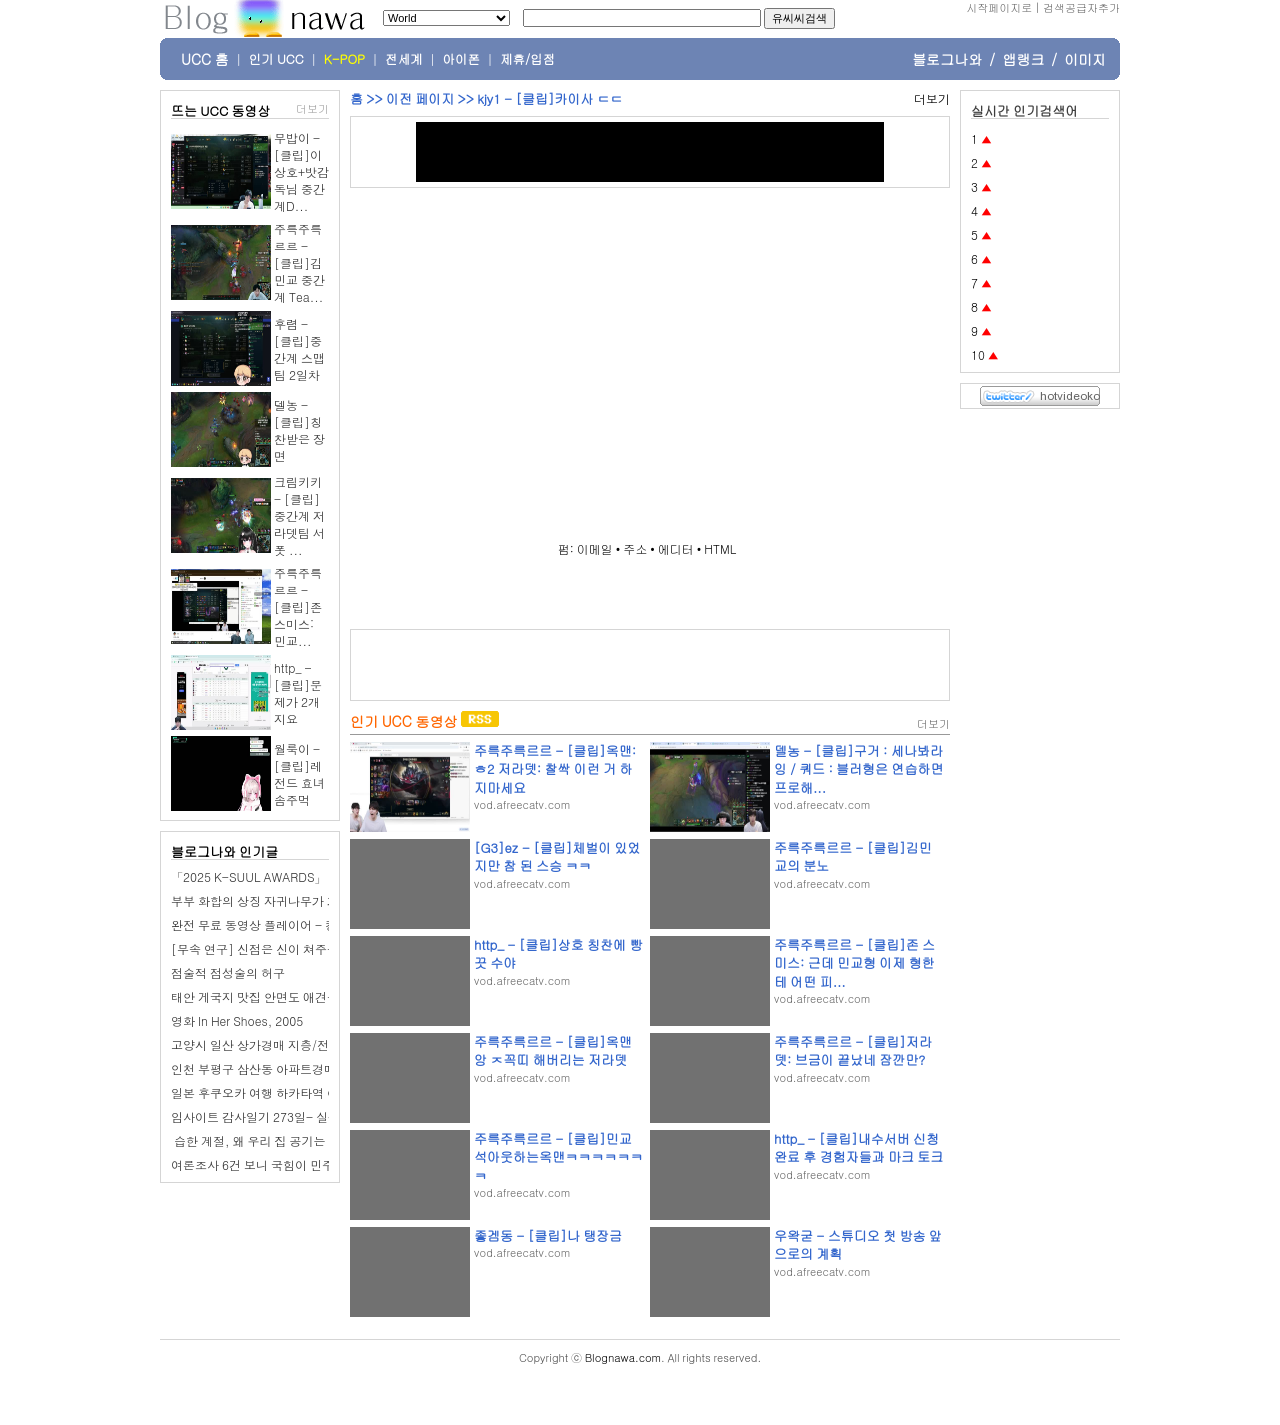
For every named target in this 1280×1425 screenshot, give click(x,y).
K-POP (344, 59)
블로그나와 (947, 59)
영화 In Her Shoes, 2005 (237, 1020)
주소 (635, 548)
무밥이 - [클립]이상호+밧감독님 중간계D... (301, 171)
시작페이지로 (999, 7)
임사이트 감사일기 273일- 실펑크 (261, 1116)
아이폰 (462, 59)
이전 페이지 (420, 98)
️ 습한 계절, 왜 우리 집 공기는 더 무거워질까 (287, 1140)
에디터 (676, 548)
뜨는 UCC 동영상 (221, 110)
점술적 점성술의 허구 (228, 972)
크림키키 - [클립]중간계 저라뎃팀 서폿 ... (299, 515)
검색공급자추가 (1081, 7)
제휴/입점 (527, 59)
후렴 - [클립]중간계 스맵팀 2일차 (299, 349)
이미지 (1085, 59)
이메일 (595, 548)
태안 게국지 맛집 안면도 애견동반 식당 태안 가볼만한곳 (319, 996)
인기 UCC (276, 59)
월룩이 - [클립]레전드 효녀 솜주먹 (299, 774)
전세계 (404, 59)
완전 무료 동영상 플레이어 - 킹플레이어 (278, 924)
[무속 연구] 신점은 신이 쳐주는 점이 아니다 (288, 948)
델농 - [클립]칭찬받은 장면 (299, 430)
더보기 (312, 108)
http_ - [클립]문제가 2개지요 (298, 693)
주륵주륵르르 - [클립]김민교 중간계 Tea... (299, 262)
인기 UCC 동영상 (403, 721)
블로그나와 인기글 (224, 851)
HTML (720, 548)
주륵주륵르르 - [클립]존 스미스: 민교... (298, 606)
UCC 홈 (205, 59)
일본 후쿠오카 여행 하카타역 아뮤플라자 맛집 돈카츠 (312, 1092)
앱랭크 (1023, 59)
